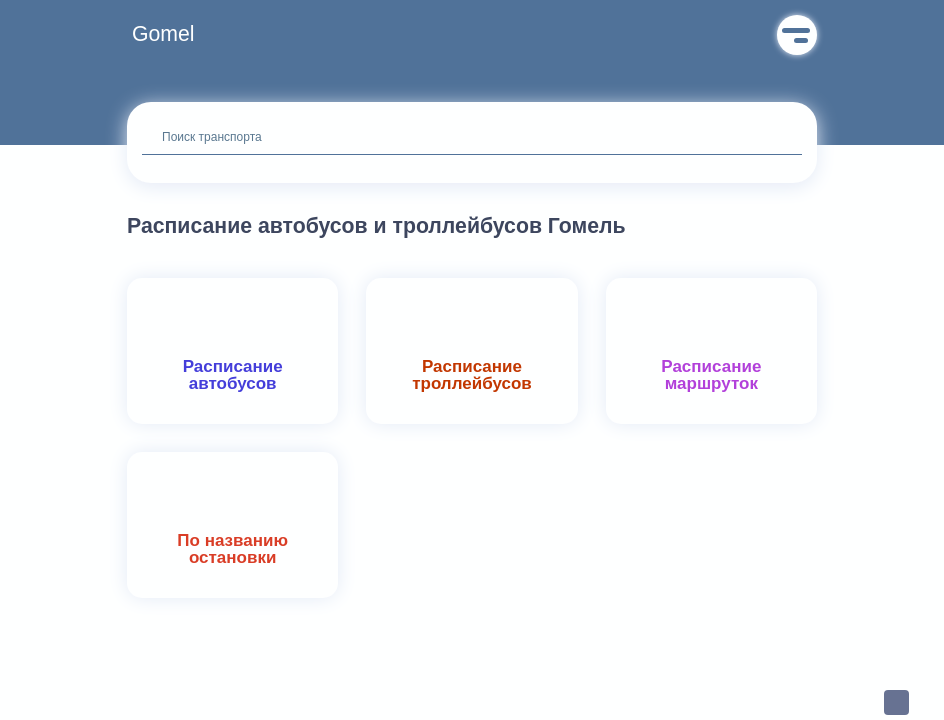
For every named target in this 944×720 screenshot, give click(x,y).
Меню (797, 35)
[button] (168, 35)
